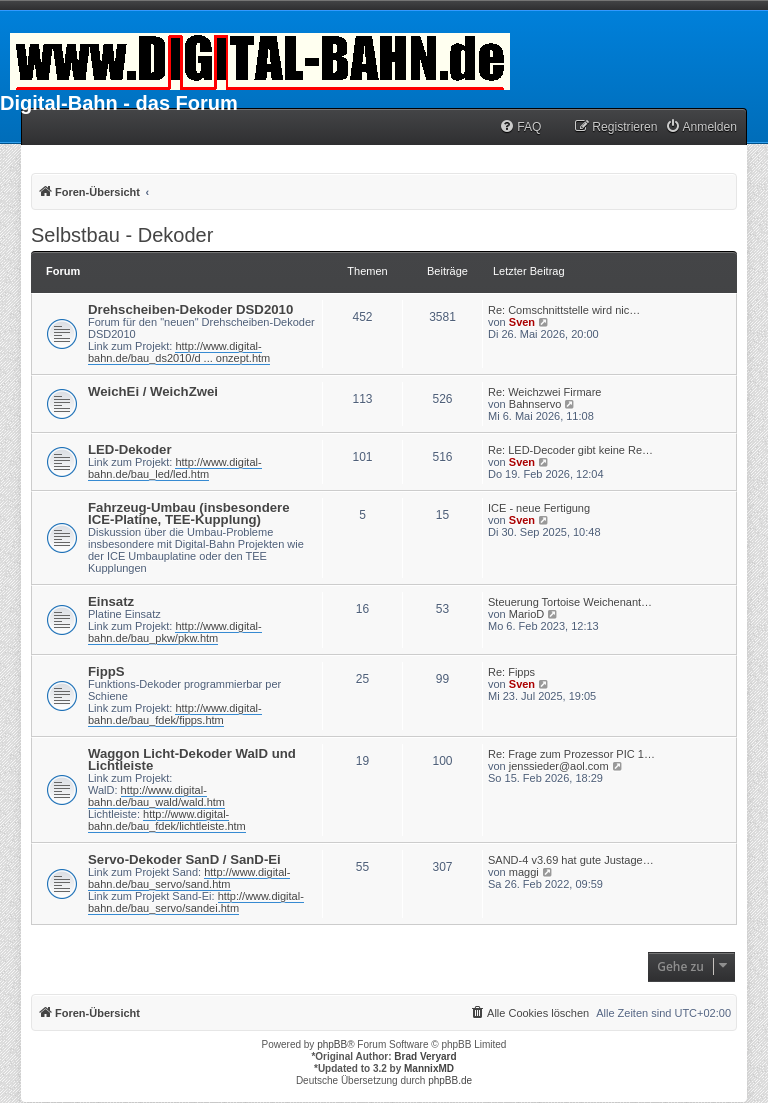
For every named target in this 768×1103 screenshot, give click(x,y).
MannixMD (429, 1068)
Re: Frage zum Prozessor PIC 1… (571, 754)
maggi (524, 872)
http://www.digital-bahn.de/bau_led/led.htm (175, 468)
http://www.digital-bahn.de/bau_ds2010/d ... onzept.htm (179, 352)
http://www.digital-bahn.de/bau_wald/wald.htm (156, 796)
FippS (106, 671)
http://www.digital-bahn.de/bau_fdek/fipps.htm (175, 714)
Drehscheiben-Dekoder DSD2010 (190, 309)
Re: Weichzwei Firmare (545, 392)
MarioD (526, 614)
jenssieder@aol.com (559, 766)
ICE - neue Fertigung (539, 508)
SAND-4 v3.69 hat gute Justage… (571, 860)
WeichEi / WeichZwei (153, 391)
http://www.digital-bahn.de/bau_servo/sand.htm (189, 878)
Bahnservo (535, 404)
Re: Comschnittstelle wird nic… (564, 310)
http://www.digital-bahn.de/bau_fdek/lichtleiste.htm (167, 820)
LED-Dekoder (130, 449)
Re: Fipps (511, 672)
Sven (522, 322)
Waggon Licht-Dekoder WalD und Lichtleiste (192, 759)
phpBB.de (450, 1080)
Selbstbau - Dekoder (122, 235)
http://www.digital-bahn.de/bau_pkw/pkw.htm (175, 632)
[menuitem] (520, 127)
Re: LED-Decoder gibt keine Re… (570, 450)
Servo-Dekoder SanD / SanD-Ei (184, 859)
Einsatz (111, 601)
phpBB (332, 1044)
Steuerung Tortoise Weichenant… (570, 602)
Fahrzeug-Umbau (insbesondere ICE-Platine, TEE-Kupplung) (189, 513)
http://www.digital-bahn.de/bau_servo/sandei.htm (196, 902)
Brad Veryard (425, 1056)
